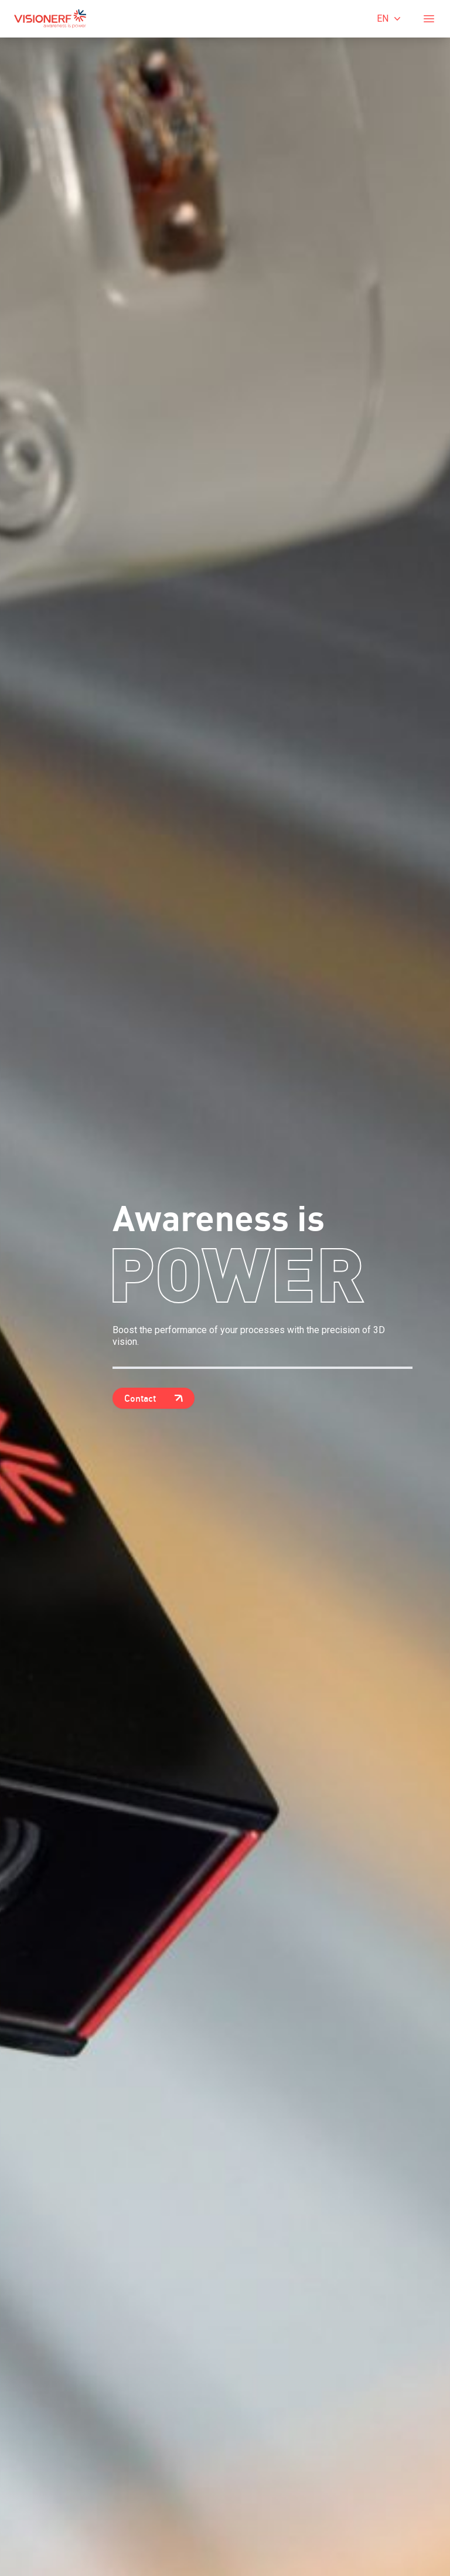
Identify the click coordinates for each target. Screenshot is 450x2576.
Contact (153, 1398)
